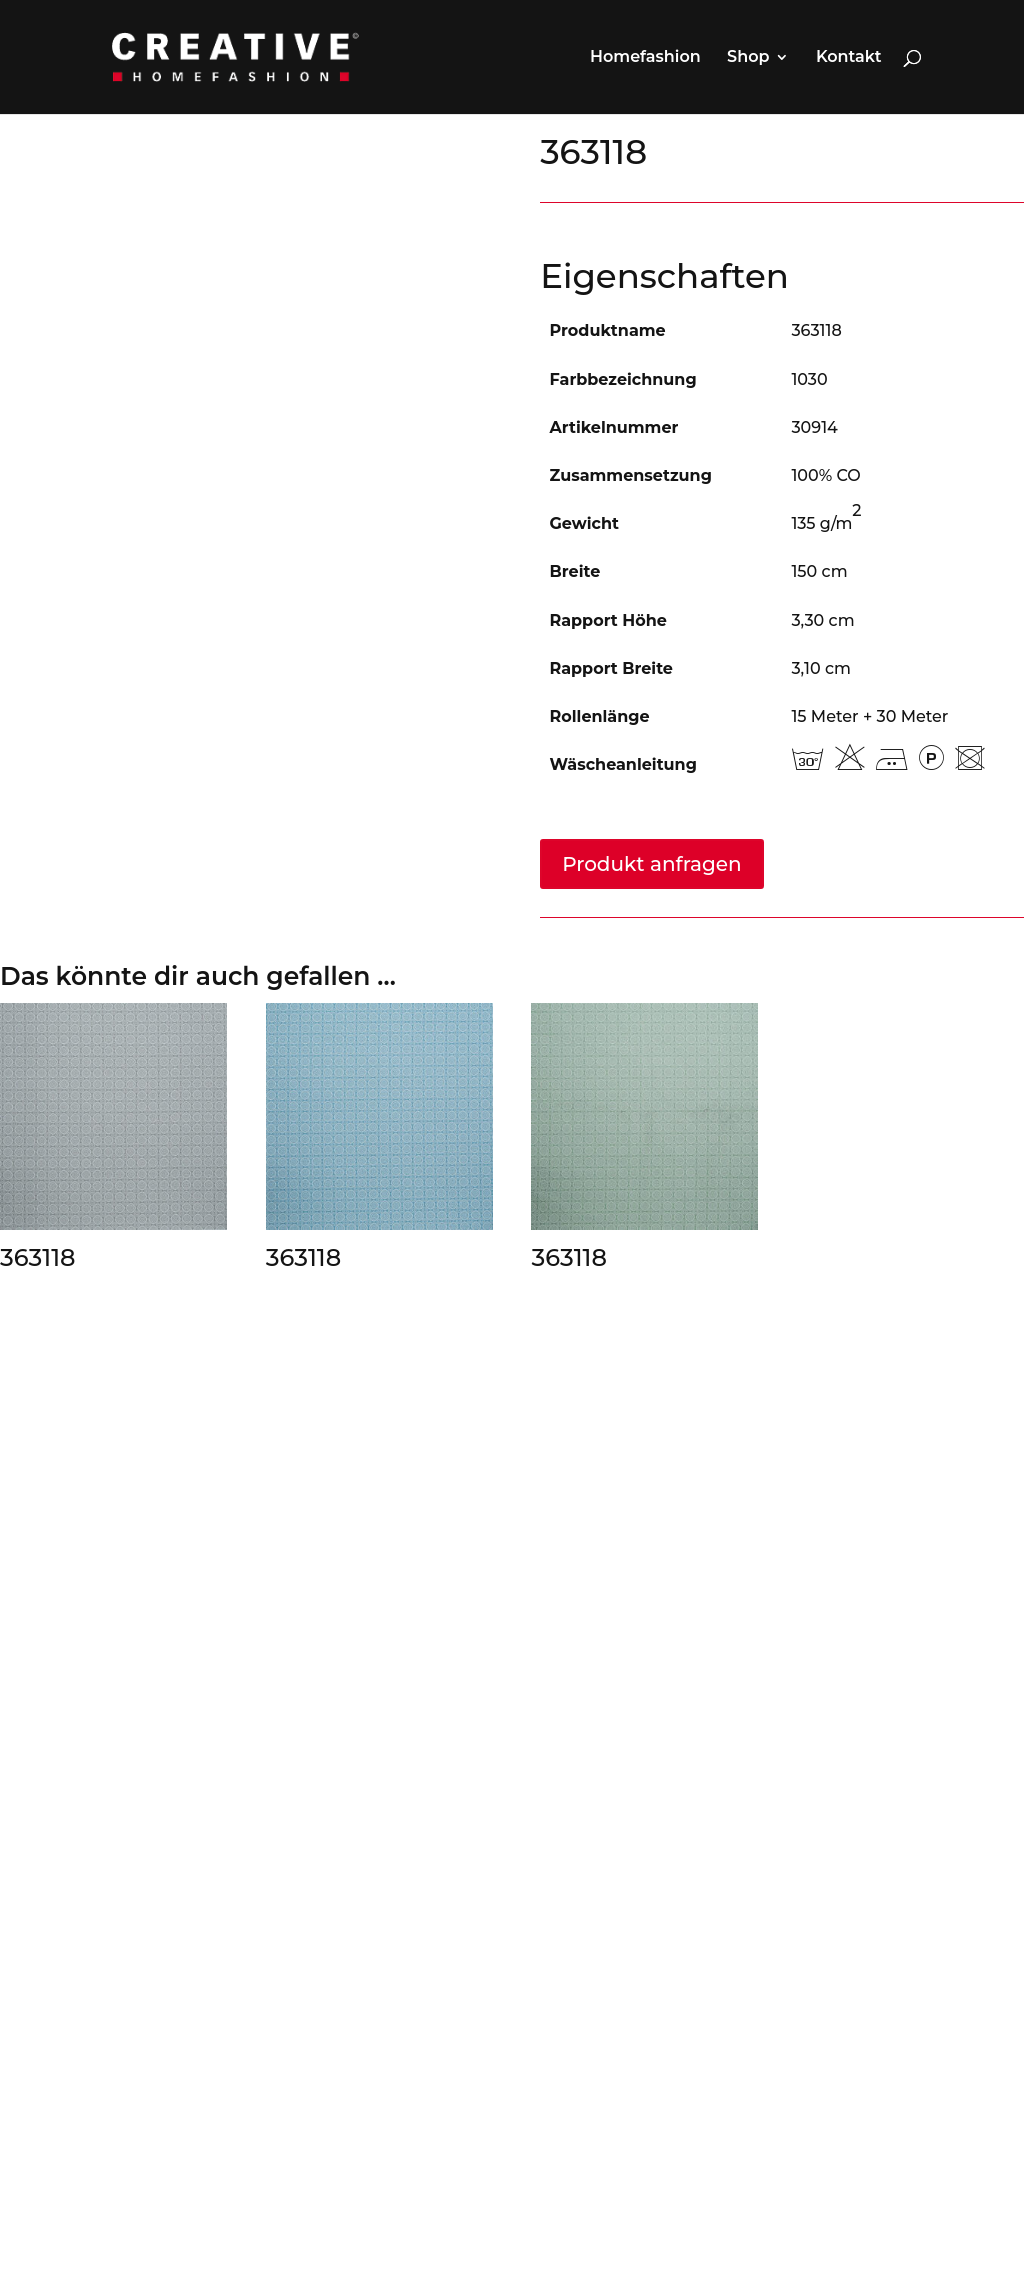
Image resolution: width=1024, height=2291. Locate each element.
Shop (748, 58)
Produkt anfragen (651, 864)
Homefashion (645, 58)
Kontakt (849, 58)
